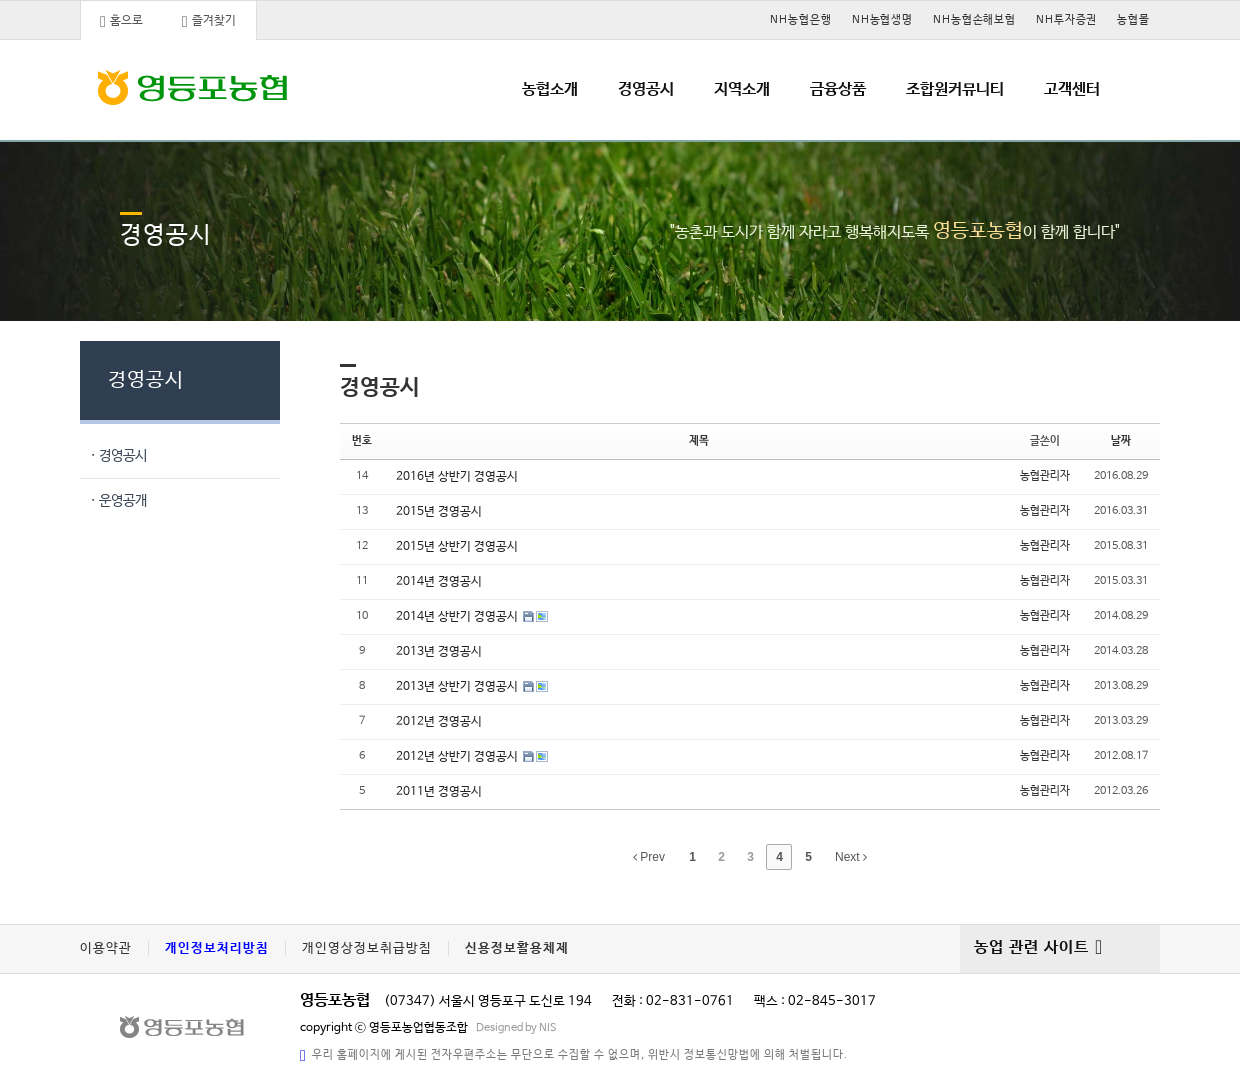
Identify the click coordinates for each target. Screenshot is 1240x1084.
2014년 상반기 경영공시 (458, 617)
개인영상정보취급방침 (367, 948)
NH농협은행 (800, 20)
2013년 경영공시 (439, 652)
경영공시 (646, 89)
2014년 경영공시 (439, 582)
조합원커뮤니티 (955, 89)
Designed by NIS (516, 1028)
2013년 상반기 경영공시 (458, 687)
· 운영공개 (118, 501)
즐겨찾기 (209, 22)
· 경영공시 (118, 456)
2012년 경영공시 (439, 722)
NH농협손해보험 (974, 20)
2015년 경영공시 (439, 512)
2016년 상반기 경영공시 (457, 477)
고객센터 (1072, 89)
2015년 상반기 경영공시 (457, 547)
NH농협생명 (882, 20)
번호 (362, 441)
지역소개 (742, 89)
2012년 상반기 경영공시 (458, 757)
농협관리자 (1045, 476)
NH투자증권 (1066, 20)
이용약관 (106, 948)
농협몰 (1133, 20)
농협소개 (550, 89)
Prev (649, 857)
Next (851, 857)
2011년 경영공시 (439, 792)
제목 (699, 441)
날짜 (1121, 441)
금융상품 (838, 89)
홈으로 (121, 22)
